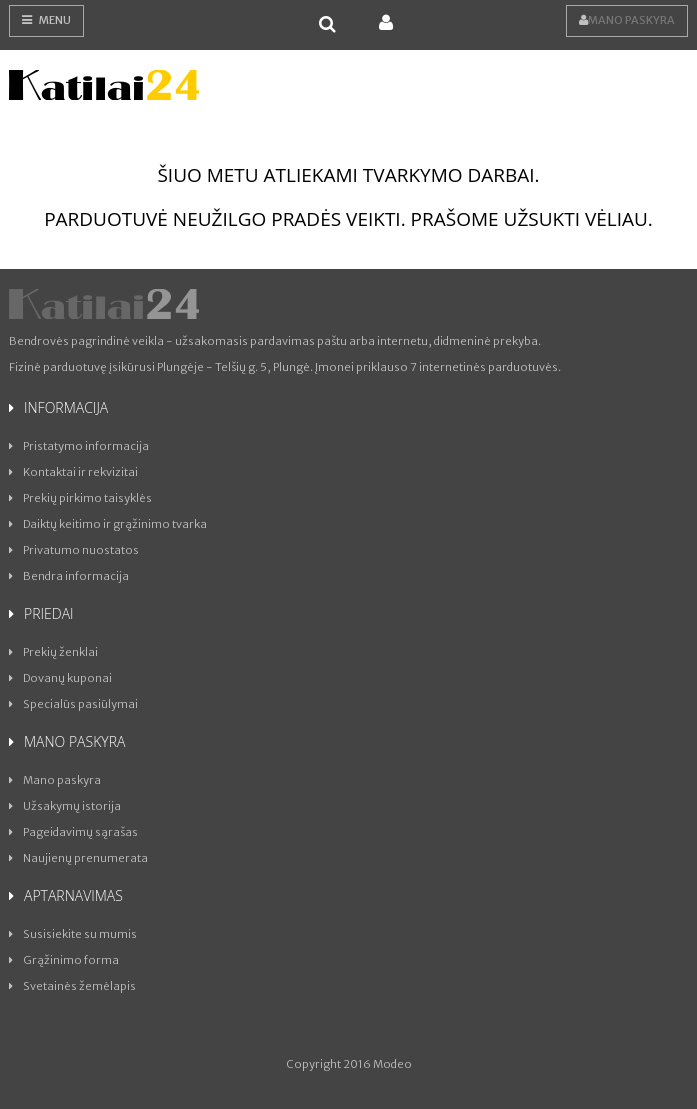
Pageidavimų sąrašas (73, 832)
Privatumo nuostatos (74, 550)
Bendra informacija (69, 576)
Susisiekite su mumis (73, 934)
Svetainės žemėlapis (72, 986)
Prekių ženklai (53, 652)
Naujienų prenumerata (78, 858)
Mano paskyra (627, 20)
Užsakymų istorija (65, 806)
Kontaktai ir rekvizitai (73, 472)
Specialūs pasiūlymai (73, 704)
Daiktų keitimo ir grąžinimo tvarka (108, 524)
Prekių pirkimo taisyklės (80, 498)
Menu (46, 20)
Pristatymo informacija (79, 446)
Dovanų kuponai (60, 678)
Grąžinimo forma (64, 960)
